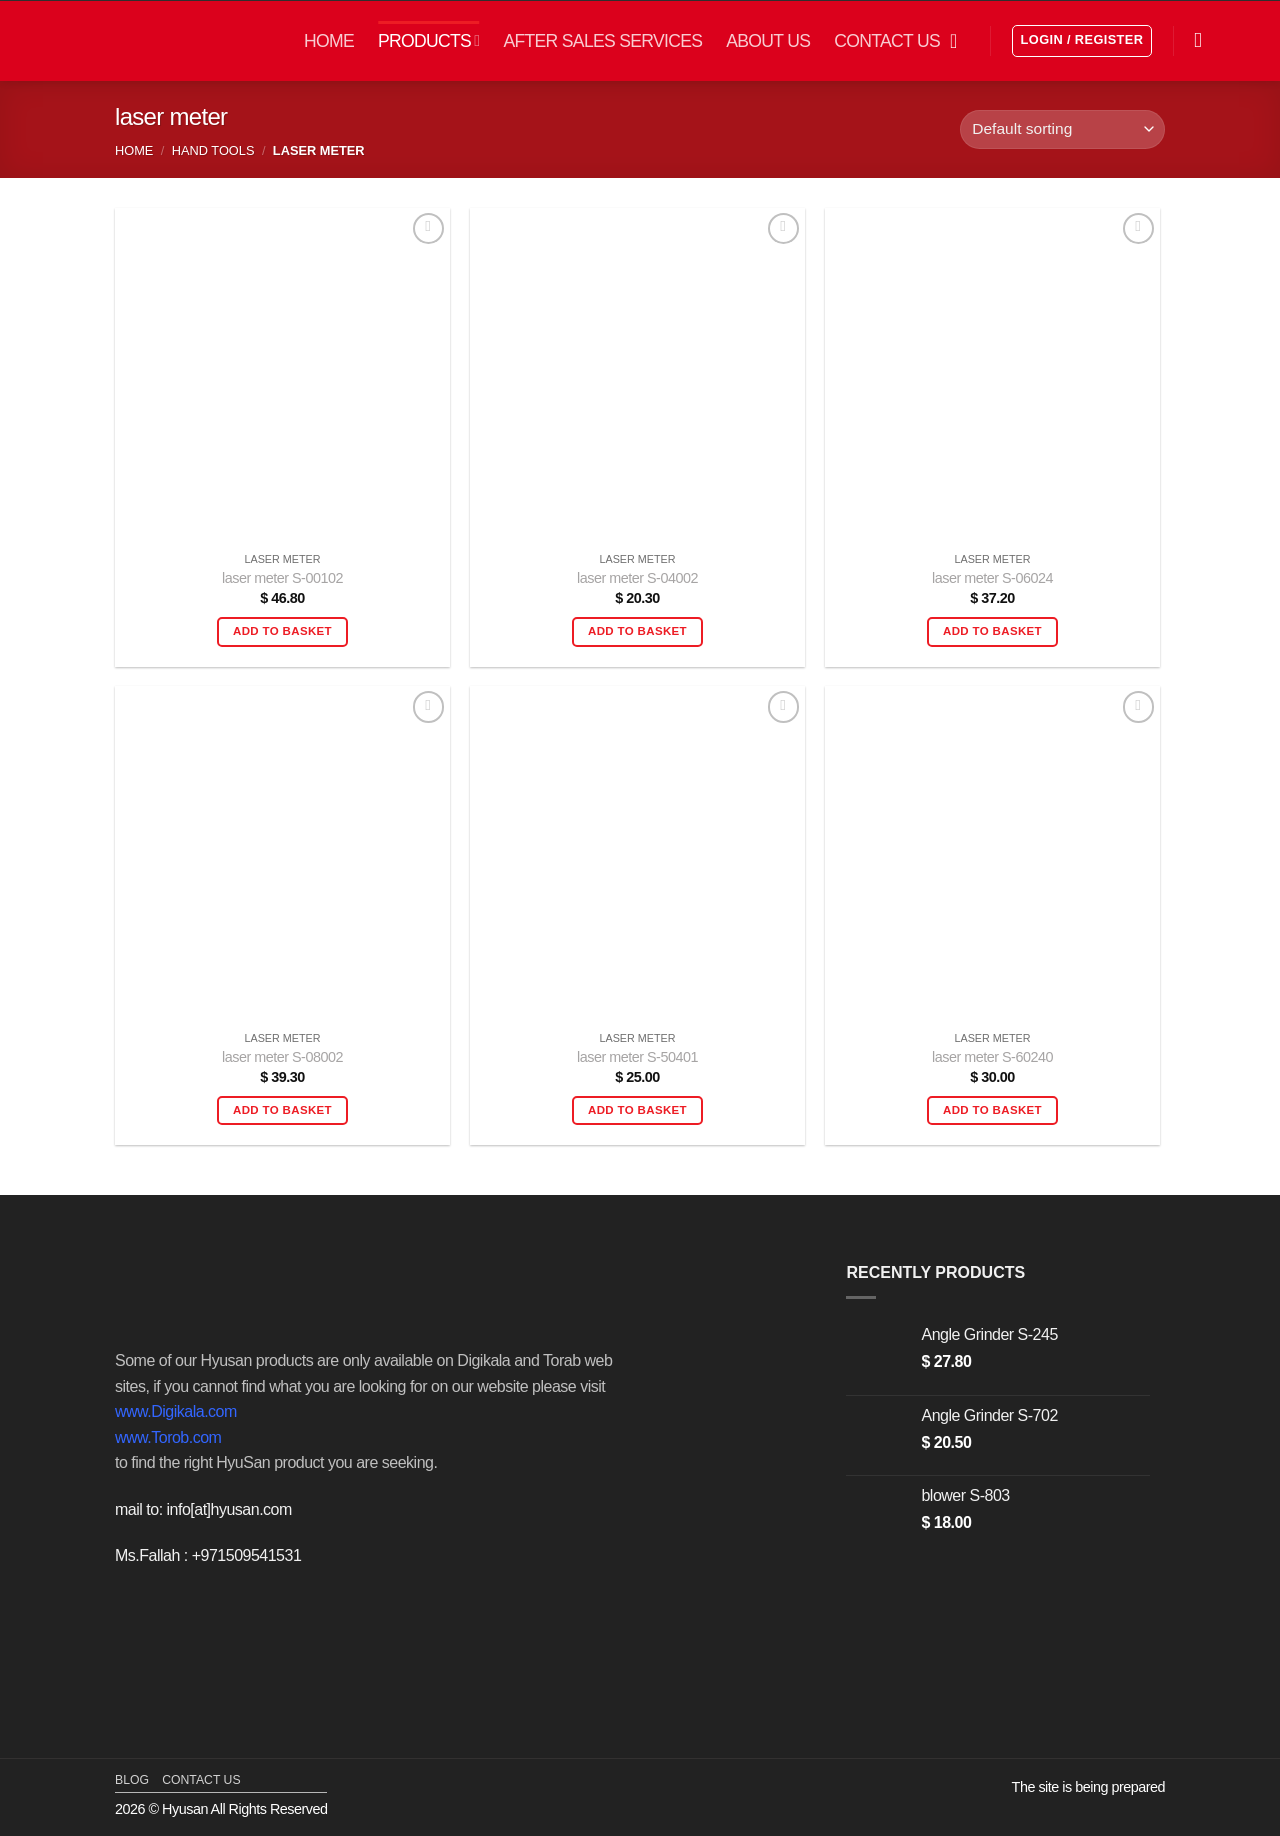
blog (132, 1780)
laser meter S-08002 (282, 1057)
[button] (960, 41)
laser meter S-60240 (992, 1057)
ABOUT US (768, 41)
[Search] (1204, 40)
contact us (201, 1780)
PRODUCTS (428, 41)
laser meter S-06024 (992, 578)
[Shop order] (1062, 129)
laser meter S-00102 (282, 578)
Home (134, 150)
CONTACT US (887, 41)
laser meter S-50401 (637, 1057)
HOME (329, 41)
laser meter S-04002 (637, 578)
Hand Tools (213, 150)
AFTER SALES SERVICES (602, 41)
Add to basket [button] (282, 631)
